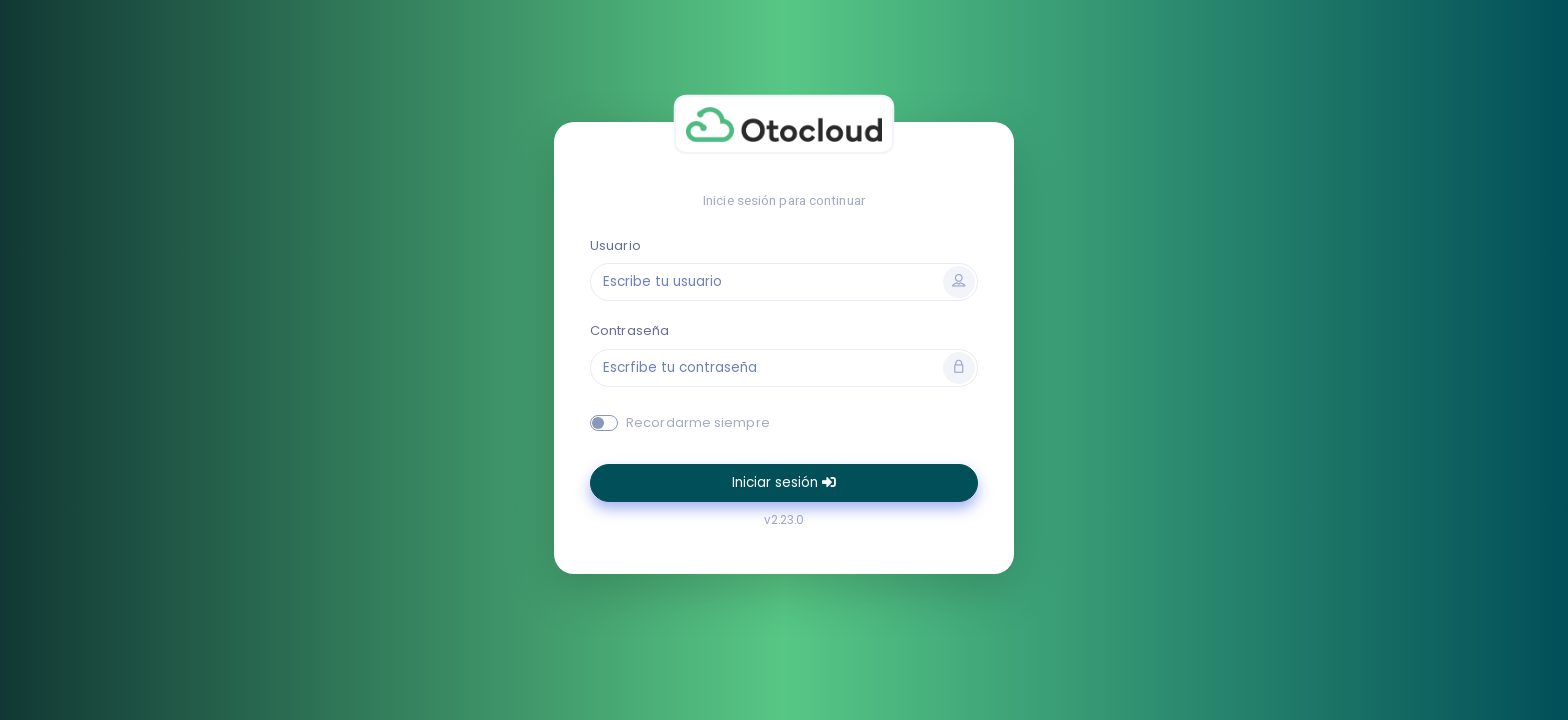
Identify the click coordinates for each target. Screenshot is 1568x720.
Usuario (615, 245)
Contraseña (629, 330)
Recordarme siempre (698, 422)
